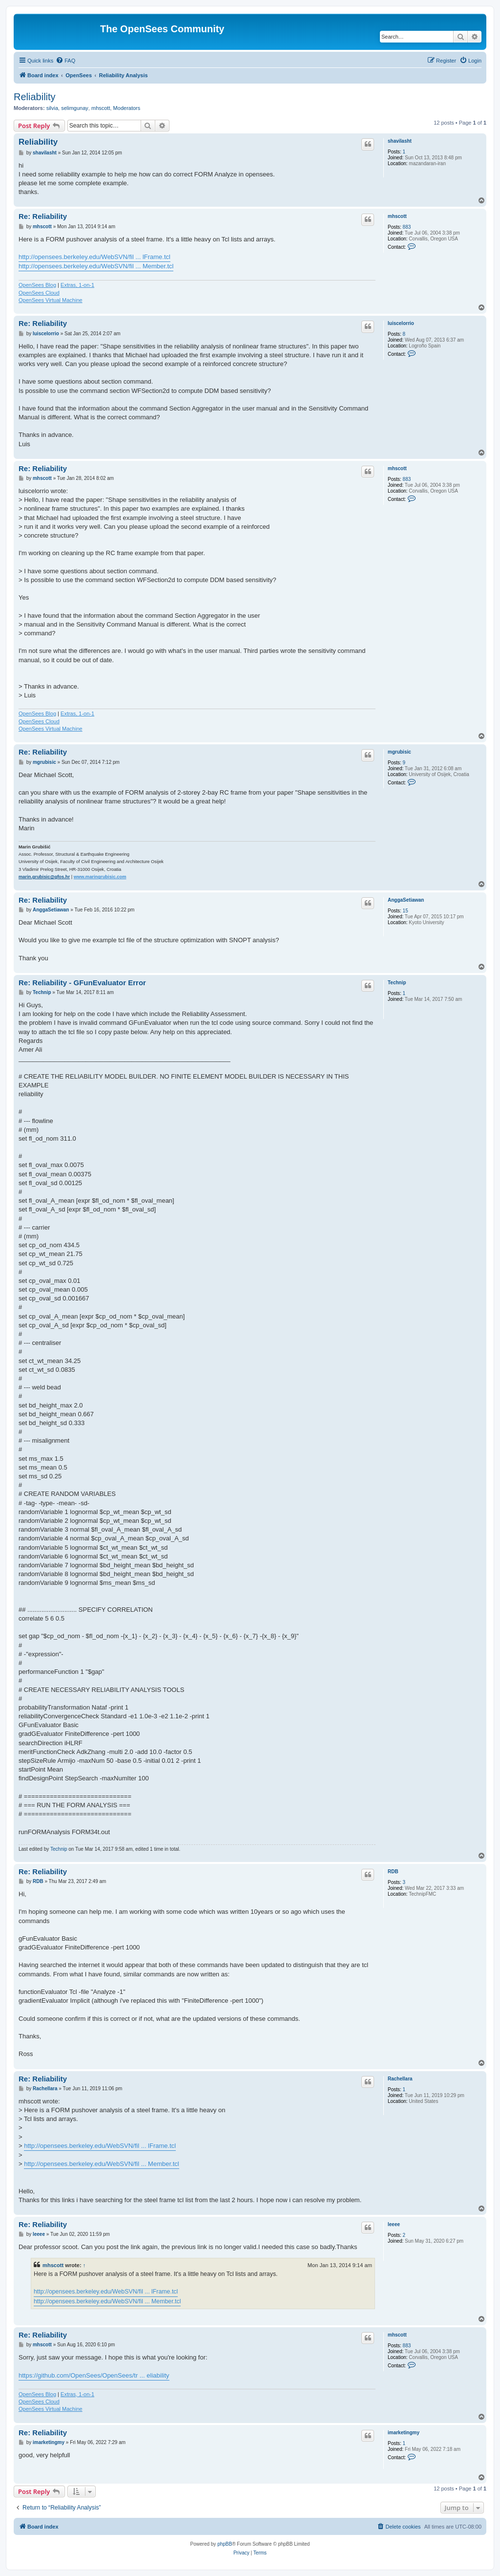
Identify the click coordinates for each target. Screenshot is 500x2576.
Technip (397, 982)
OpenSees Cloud (39, 293)
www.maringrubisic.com (100, 876)
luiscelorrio (401, 323)
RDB (393, 1871)
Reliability (35, 96)
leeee (394, 2224)
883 (407, 227)
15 (405, 910)
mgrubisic (399, 752)
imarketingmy (403, 2432)
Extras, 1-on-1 (77, 285)
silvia (52, 108)
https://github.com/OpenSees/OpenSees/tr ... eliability (94, 2375)
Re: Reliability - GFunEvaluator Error (82, 982)
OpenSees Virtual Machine (51, 300)
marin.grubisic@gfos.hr (44, 876)
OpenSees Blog (37, 285)
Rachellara (400, 2078)
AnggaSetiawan (406, 900)
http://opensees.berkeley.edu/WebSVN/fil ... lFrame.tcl (94, 256)
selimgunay (74, 108)
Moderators (127, 108)
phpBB (224, 2544)
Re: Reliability (43, 216)
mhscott (100, 108)
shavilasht (400, 141)
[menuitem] (65, 60)
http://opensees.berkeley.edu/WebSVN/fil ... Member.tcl (96, 266)
